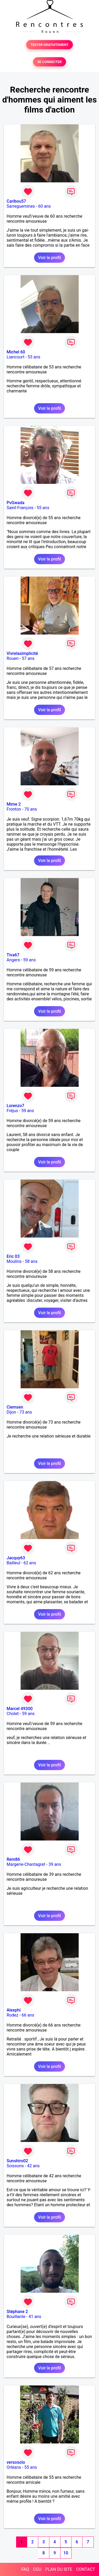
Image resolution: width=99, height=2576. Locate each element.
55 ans (43, 507)
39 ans (55, 1864)
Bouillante (16, 2316)
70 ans (30, 809)
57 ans (28, 658)
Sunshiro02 (17, 2160)
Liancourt (15, 356)
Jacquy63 (16, 1557)
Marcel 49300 (20, 1708)
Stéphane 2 (17, 2311)
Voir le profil (49, 257)
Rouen (12, 658)
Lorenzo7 (15, 1105)
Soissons (15, 2165)
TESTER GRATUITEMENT (49, 45)
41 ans (35, 2316)
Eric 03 (13, 1256)
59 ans (29, 959)
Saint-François (20, 507)
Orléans (14, 2467)
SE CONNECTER (49, 62)
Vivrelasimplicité (22, 653)
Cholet (13, 1713)
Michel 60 (16, 351)
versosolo (16, 2462)
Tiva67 (13, 954)
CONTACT (85, 2569)
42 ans (33, 2165)
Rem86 (13, 1859)
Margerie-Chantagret (26, 1864)
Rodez (12, 2015)
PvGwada (15, 502)
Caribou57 (16, 201)
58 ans (31, 1261)
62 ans (29, 1562)
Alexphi (14, 2010)
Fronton (14, 809)
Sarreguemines (21, 206)
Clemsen (15, 1407)
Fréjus (12, 1110)
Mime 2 (14, 804)
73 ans (26, 1412)
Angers (13, 959)
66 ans (28, 2015)
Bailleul (13, 1562)
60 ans (44, 206)
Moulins (14, 1261)
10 (65, 2552)
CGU (37, 2569)
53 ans (34, 356)
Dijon (11, 1412)
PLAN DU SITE (58, 2569)
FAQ (25, 2569)
